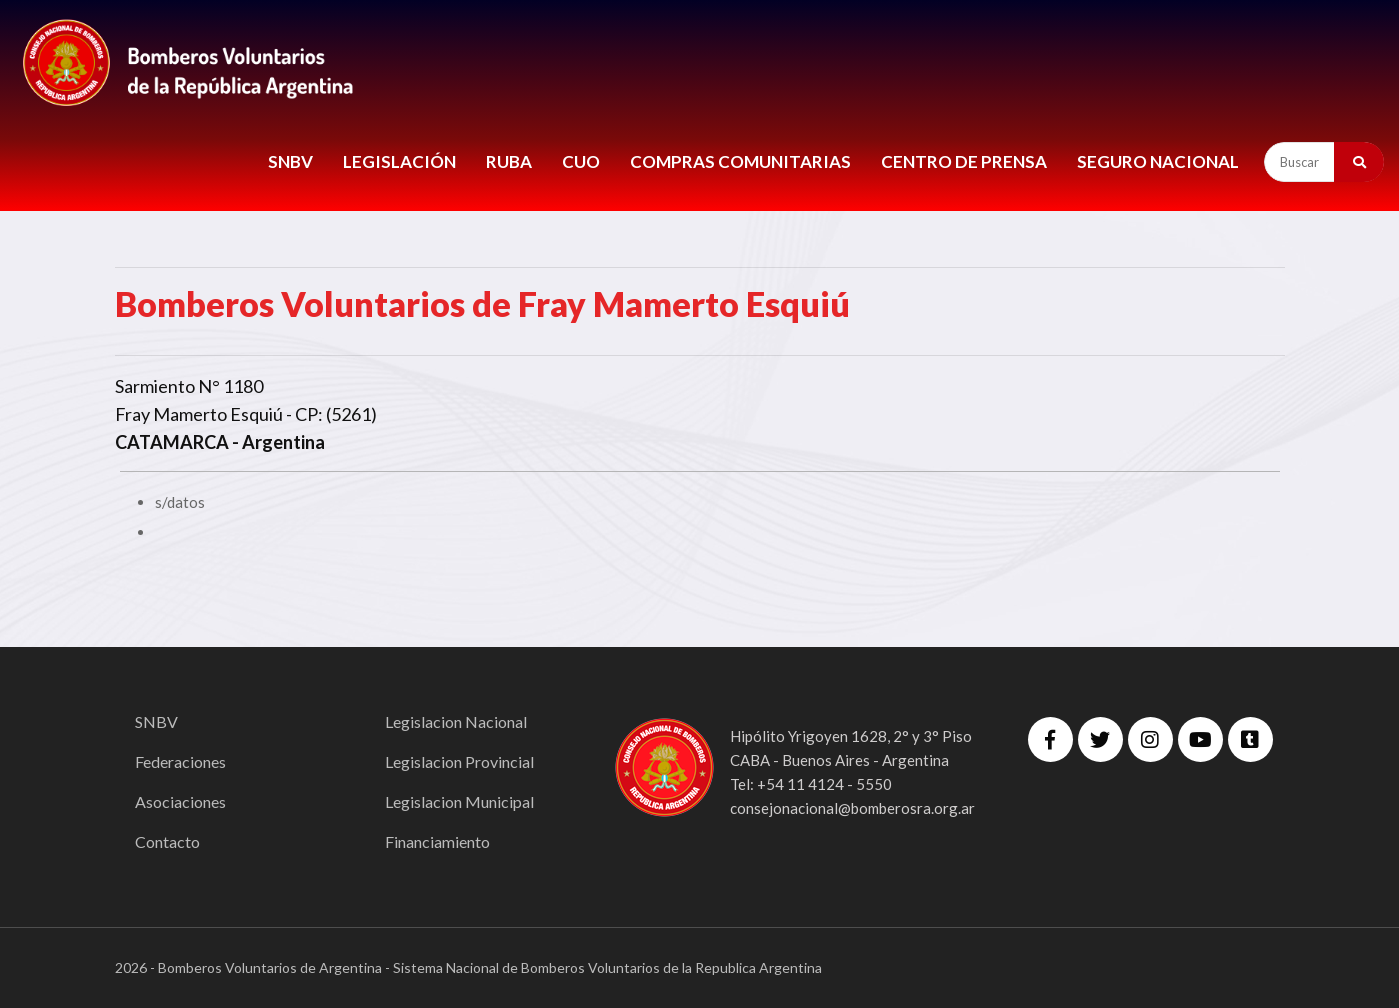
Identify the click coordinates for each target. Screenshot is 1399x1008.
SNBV (290, 161)
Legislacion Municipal (459, 801)
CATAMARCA (172, 442)
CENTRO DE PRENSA (964, 161)
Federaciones (180, 761)
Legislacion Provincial (459, 761)
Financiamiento (437, 841)
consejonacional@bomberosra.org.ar (852, 808)
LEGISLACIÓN (399, 161)
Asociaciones (180, 801)
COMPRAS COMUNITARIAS (740, 161)
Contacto (167, 841)
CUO (581, 161)
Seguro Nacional (1158, 161)
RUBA (509, 161)
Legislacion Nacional (456, 721)
